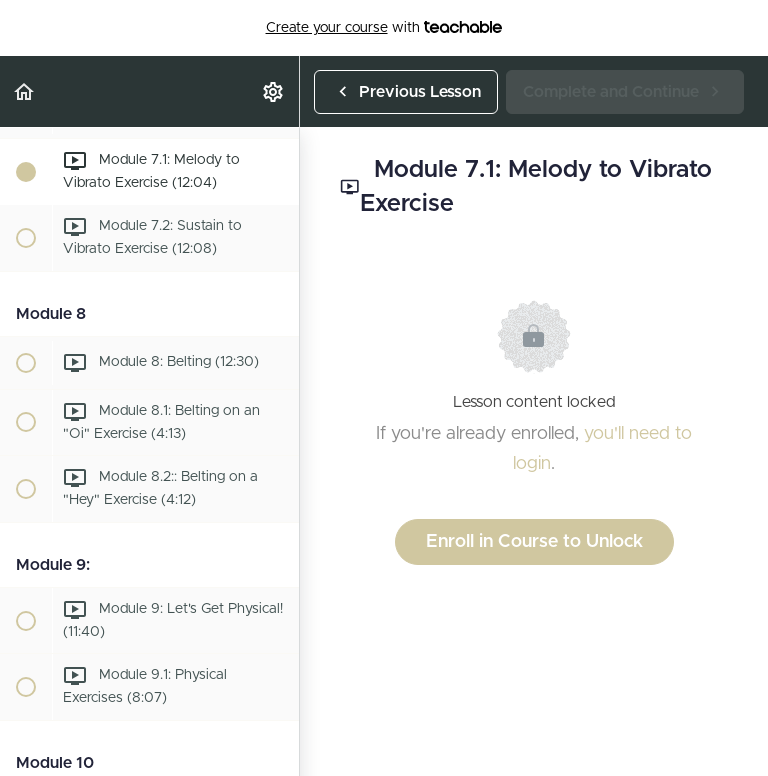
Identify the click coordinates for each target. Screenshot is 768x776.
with (384, 28)
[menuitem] (274, 91)
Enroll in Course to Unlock (534, 542)
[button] (25, 91)
